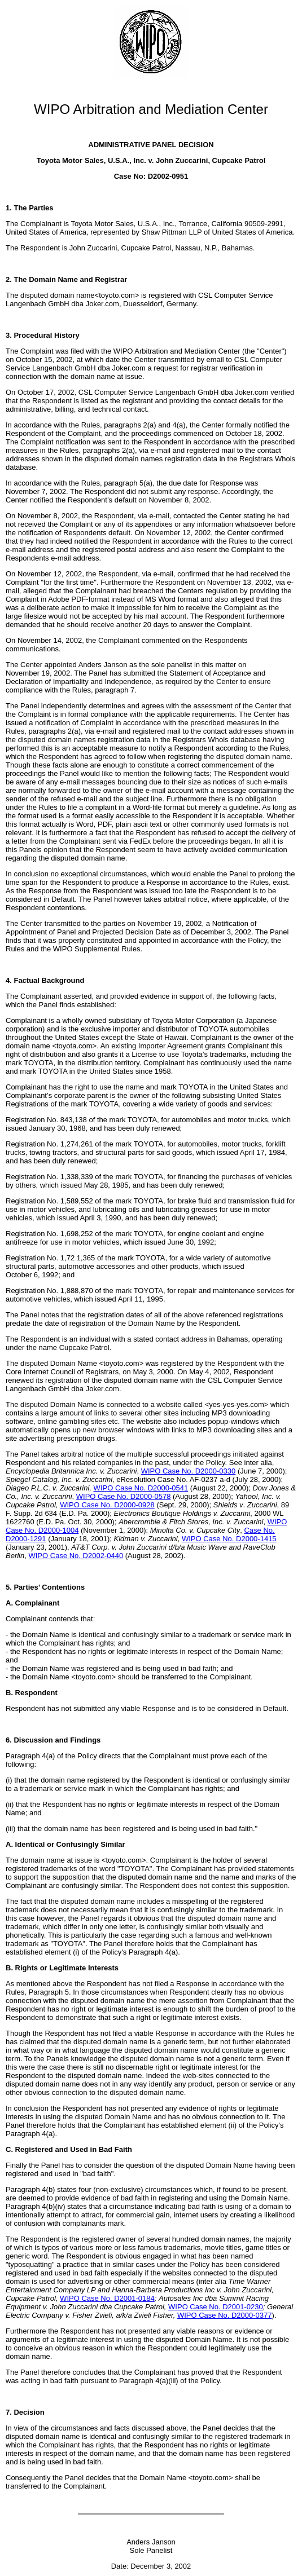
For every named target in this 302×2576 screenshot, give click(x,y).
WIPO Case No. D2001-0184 (107, 2298)
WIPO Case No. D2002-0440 (75, 1555)
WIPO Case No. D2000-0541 (141, 1488)
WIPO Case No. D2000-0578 (123, 1496)
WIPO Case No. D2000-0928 (107, 1505)
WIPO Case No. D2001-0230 (215, 2306)
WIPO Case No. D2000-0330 (188, 1471)
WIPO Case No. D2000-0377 (224, 2315)
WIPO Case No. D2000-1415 (229, 1538)
